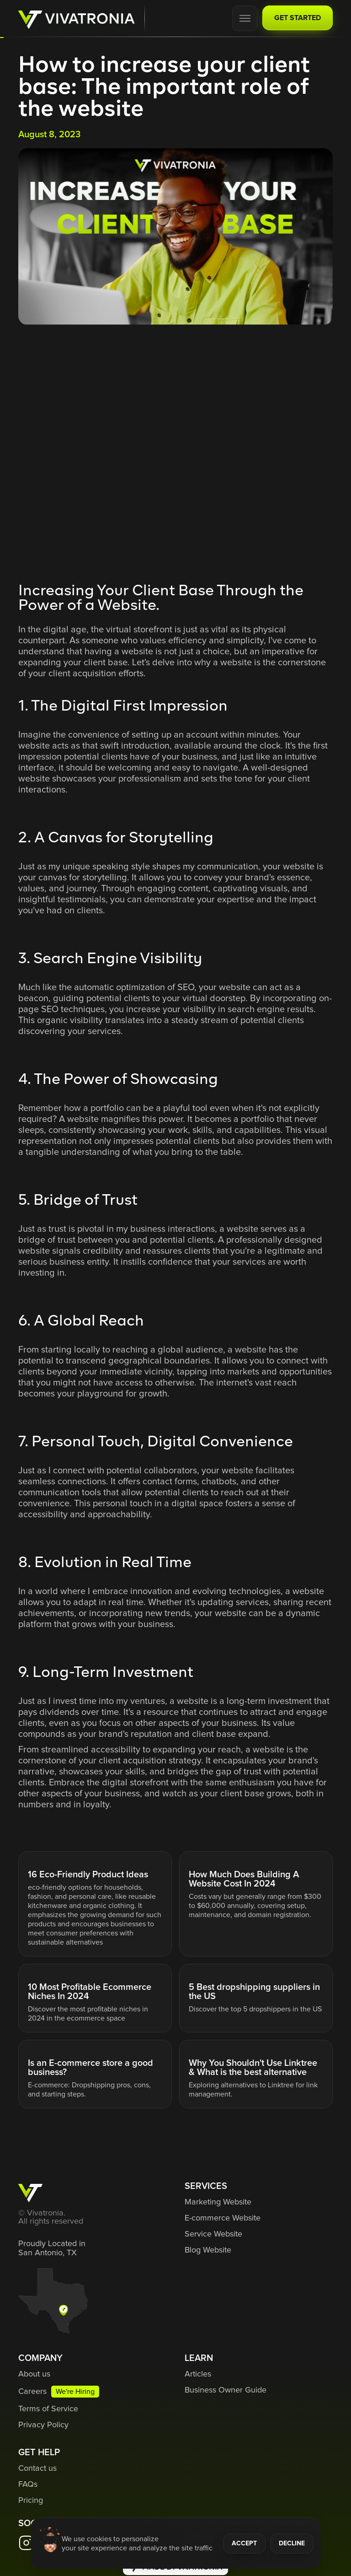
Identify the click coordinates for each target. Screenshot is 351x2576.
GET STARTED (297, 18)
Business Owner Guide (225, 2390)
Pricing (30, 2500)
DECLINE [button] (292, 2543)
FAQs (27, 2484)
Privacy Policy (43, 2425)
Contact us (37, 2468)
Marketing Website (218, 2202)
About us (34, 2374)
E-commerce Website (223, 2218)
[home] (76, 18)
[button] (245, 18)
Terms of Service (48, 2409)
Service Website (213, 2234)
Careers (32, 2391)
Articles (198, 2374)
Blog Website (208, 2250)
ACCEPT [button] (244, 2543)
